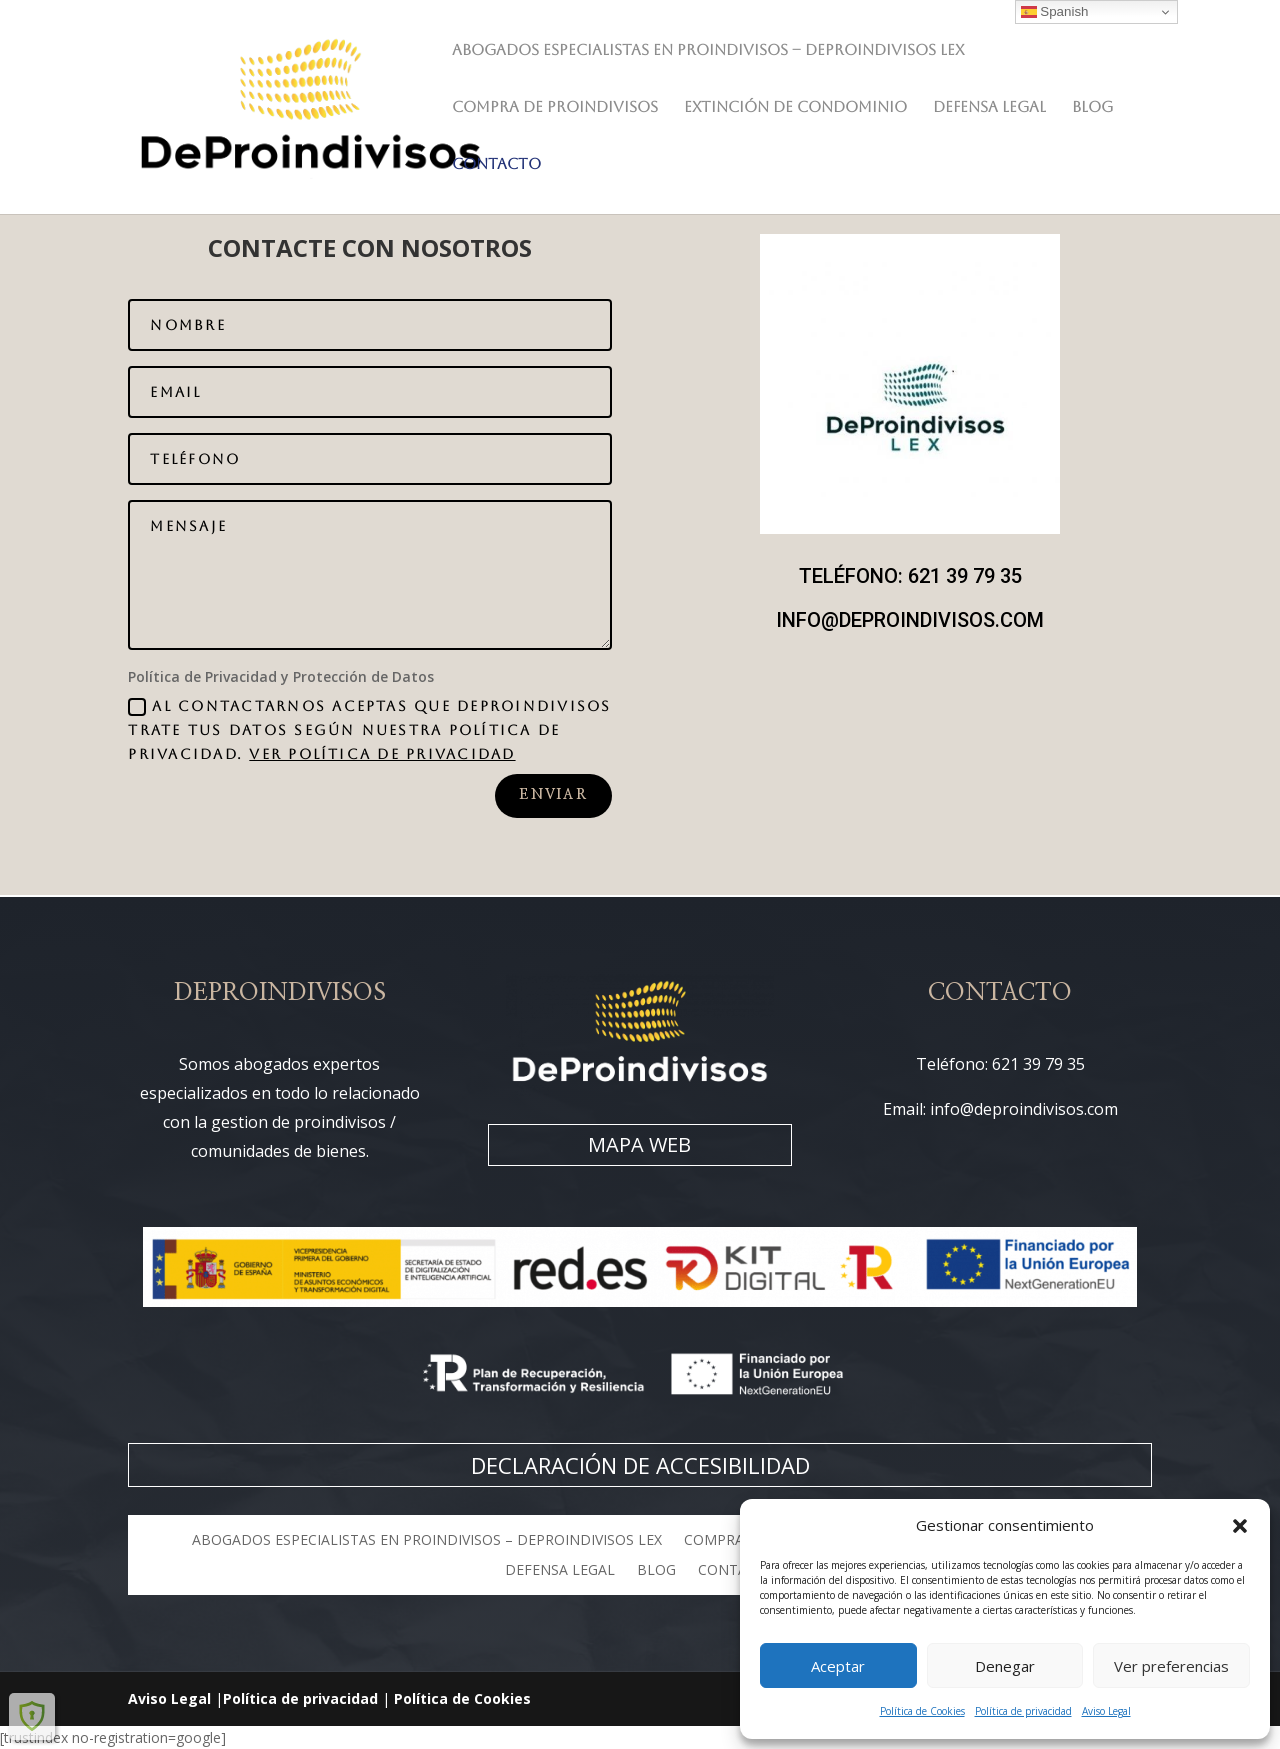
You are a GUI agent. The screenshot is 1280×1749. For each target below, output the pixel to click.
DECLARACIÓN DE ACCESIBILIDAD (640, 1465)
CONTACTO (496, 164)
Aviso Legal (1106, 1711)
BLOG (1092, 107)
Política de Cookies (922, 1711)
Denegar (1005, 1666)
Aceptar (838, 1666)
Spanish (1055, 12)
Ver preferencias (1171, 1666)
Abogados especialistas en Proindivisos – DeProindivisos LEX (708, 50)
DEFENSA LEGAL (989, 107)
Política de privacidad (1023, 1711)
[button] (1240, 1526)
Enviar (553, 795)
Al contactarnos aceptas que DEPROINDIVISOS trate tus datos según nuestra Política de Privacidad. (369, 730)
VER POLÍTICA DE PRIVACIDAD (382, 754)
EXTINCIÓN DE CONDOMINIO (795, 107)
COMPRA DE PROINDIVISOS (555, 107)
